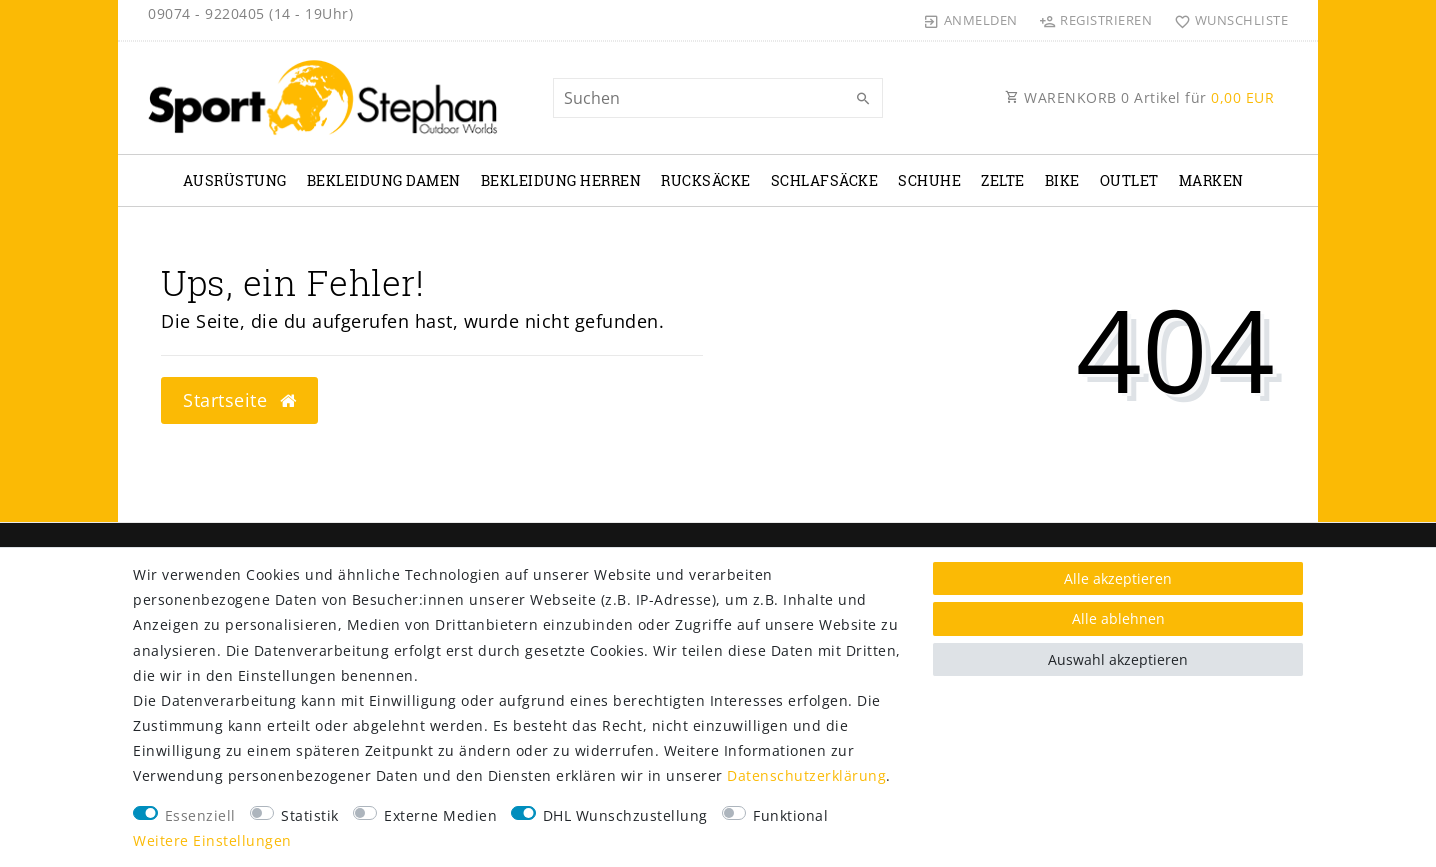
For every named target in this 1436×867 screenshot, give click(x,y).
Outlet (1129, 180)
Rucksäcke (706, 180)
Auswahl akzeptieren (1118, 659)
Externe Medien (440, 815)
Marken (1211, 180)
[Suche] (863, 99)
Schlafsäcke (825, 180)
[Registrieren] (1096, 20)
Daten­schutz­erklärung (806, 775)
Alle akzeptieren (1118, 578)
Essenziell (200, 815)
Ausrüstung (235, 180)
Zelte (1003, 180)
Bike (1062, 180)
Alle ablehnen (1118, 618)
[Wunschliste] (1226, 20)
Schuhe (929, 180)
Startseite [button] (239, 400)
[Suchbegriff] (718, 98)
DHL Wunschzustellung (625, 815)
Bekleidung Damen (384, 180)
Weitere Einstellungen (212, 840)
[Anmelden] (971, 20)
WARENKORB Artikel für (1139, 97)
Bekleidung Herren (561, 180)
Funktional (790, 815)
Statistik (310, 815)
